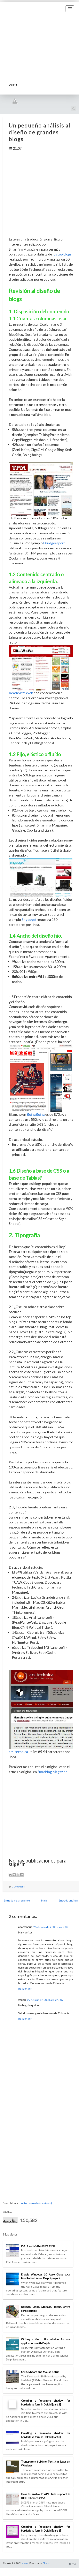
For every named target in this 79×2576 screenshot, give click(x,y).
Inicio (44, 1900)
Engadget (28, 919)
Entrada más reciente (17, 1900)
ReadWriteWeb (21, 693)
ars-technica (18, 1751)
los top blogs (62, 254)
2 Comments (19, 1886)
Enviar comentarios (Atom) (36, 2203)
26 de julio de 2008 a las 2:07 (50, 1927)
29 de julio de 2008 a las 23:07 (45, 1999)
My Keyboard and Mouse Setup (40, 2372)
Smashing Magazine (52, 1772)
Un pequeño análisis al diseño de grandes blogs (39, 132)
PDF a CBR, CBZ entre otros (38, 2245)
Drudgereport (54, 543)
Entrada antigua (68, 1900)
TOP (72, 2564)
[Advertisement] (36, 38)
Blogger (47, 2563)
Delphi (13, 84)
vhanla (25, 2563)
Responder (25, 1988)
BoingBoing (36, 1114)
